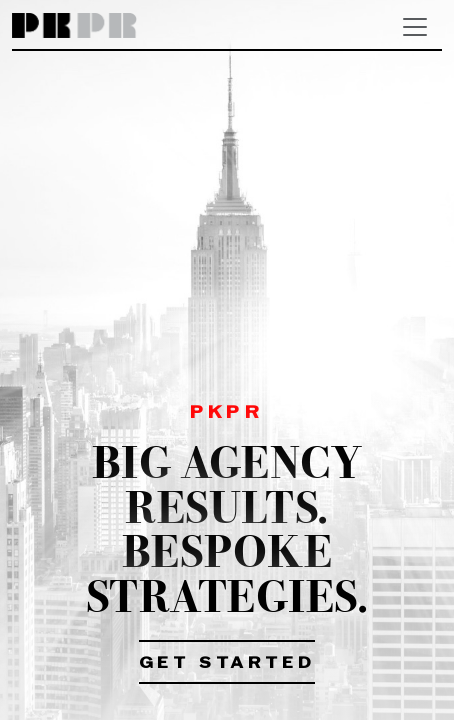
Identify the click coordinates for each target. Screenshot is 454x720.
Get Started (227, 664)
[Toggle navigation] (415, 27)
